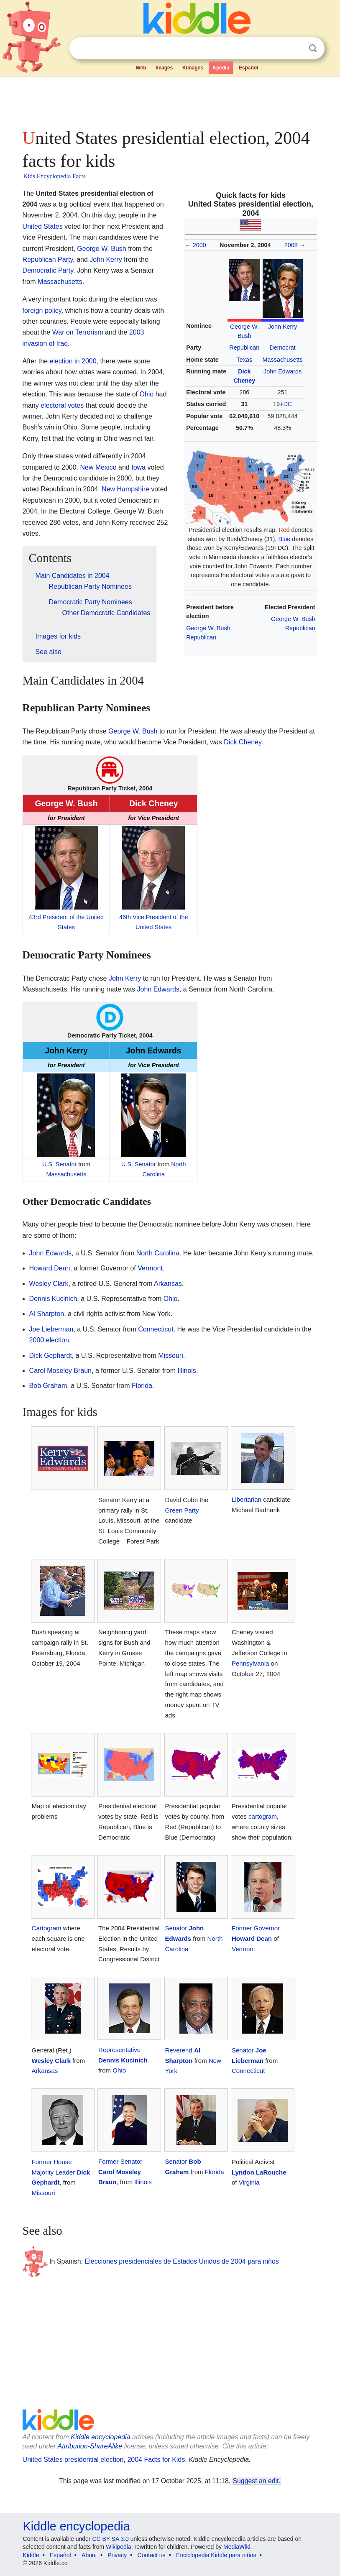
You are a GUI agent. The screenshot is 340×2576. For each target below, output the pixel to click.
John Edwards (282, 371)
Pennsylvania (250, 1663)
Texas (245, 359)
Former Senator (120, 2161)
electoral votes (62, 405)
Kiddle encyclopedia (100, 2437)
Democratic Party (48, 270)
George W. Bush (208, 628)
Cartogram (46, 1928)
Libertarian (246, 1499)
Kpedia (220, 68)
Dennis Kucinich (53, 1298)
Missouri (170, 1355)
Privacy (117, 2555)
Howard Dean (49, 1268)
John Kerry (282, 326)
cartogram (262, 1816)
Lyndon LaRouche (259, 2172)
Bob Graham (48, 1385)
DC (287, 404)
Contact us (152, 2555)
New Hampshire (125, 489)
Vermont (150, 1268)
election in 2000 (73, 361)
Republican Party (48, 259)
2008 (291, 245)
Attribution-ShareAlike (90, 2446)
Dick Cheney (242, 742)
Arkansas (168, 1283)
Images (164, 68)
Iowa (138, 467)
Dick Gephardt (50, 1355)
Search (313, 48)
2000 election (49, 1340)
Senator (176, 1928)
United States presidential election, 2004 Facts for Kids (104, 2459)
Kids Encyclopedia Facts (54, 176)
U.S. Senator (59, 1164)
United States (43, 226)
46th (125, 917)
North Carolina (157, 1253)
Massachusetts (283, 359)
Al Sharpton (46, 1313)
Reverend (178, 2050)
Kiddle (31, 2555)
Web (140, 68)
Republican (244, 347)
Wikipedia (118, 2546)
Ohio (146, 394)
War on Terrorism (77, 332)
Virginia (249, 2182)
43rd (35, 917)
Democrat (282, 347)
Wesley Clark (49, 1283)
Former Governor (256, 1928)
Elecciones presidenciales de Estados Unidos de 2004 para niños (182, 2260)
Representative (119, 2049)
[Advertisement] (170, 100)
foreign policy (42, 310)
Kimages (192, 68)
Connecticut (156, 1329)
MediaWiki (237, 2546)
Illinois (186, 1370)
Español (248, 68)
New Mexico (98, 467)
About (89, 2555)
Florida (142, 1385)
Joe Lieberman (51, 1329)
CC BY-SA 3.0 (110, 2538)
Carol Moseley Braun (60, 1370)
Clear (296, 48)
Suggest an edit (256, 2480)
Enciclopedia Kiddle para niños (216, 2555)
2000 (199, 245)
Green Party (182, 1510)
